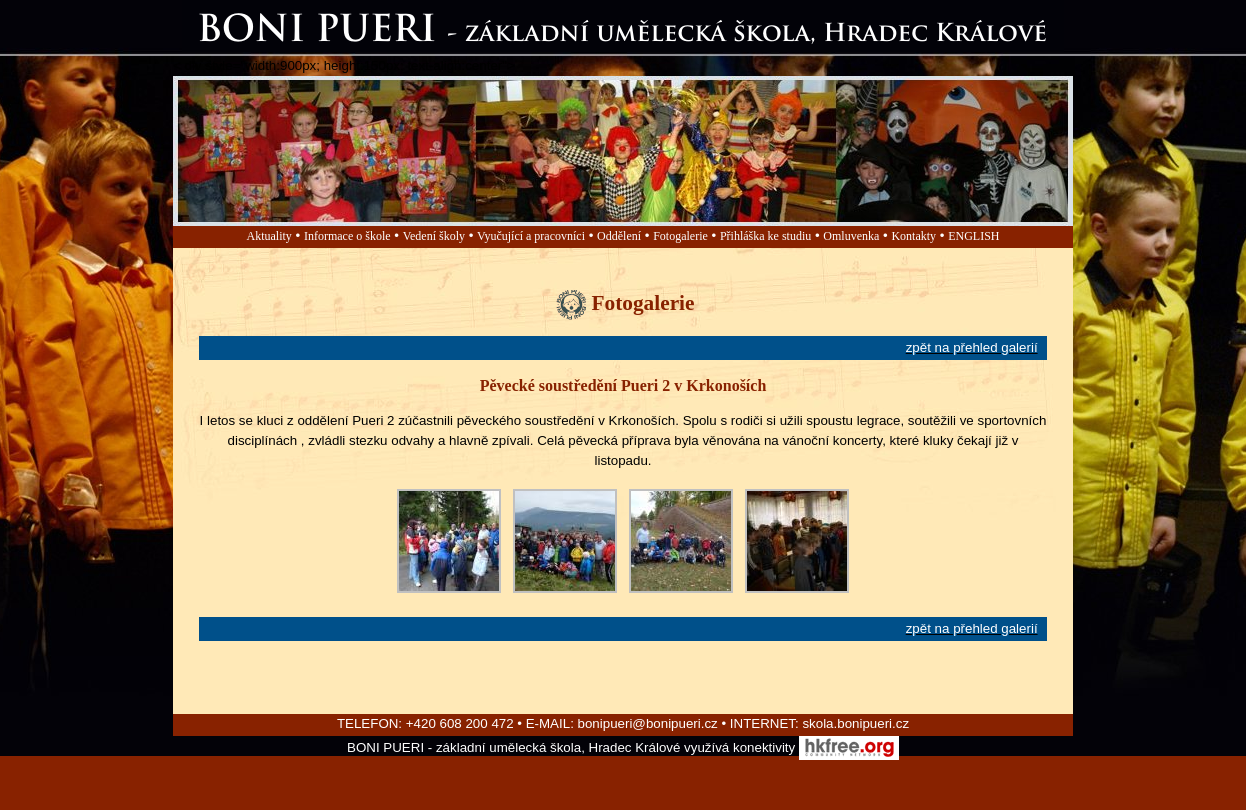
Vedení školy (434, 236)
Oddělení (619, 236)
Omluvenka (851, 236)
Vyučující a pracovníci (531, 236)
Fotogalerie (680, 236)
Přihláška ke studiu (765, 236)
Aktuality (269, 236)
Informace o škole (347, 236)
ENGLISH (973, 236)
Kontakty (913, 236)
